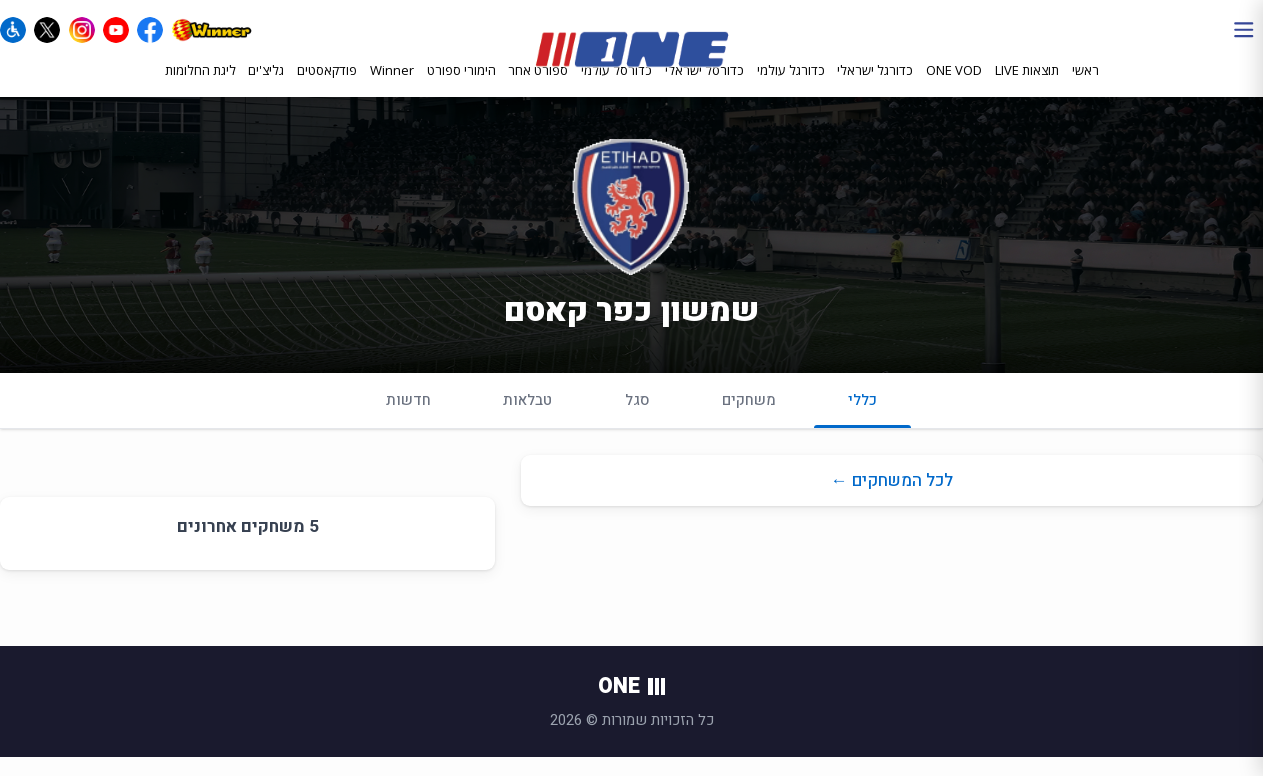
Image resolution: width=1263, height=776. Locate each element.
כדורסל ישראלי (704, 88)
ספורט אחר (538, 88)
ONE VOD (954, 87)
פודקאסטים (327, 87)
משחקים (749, 419)
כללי (862, 427)
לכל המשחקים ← (892, 499)
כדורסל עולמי (616, 88)
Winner (392, 87)
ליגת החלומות (200, 87)
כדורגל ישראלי (875, 88)
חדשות (408, 419)
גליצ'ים (266, 87)
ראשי (1085, 87)
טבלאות (527, 419)
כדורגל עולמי (791, 88)
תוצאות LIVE (1027, 87)
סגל (637, 419)
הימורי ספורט (461, 87)
